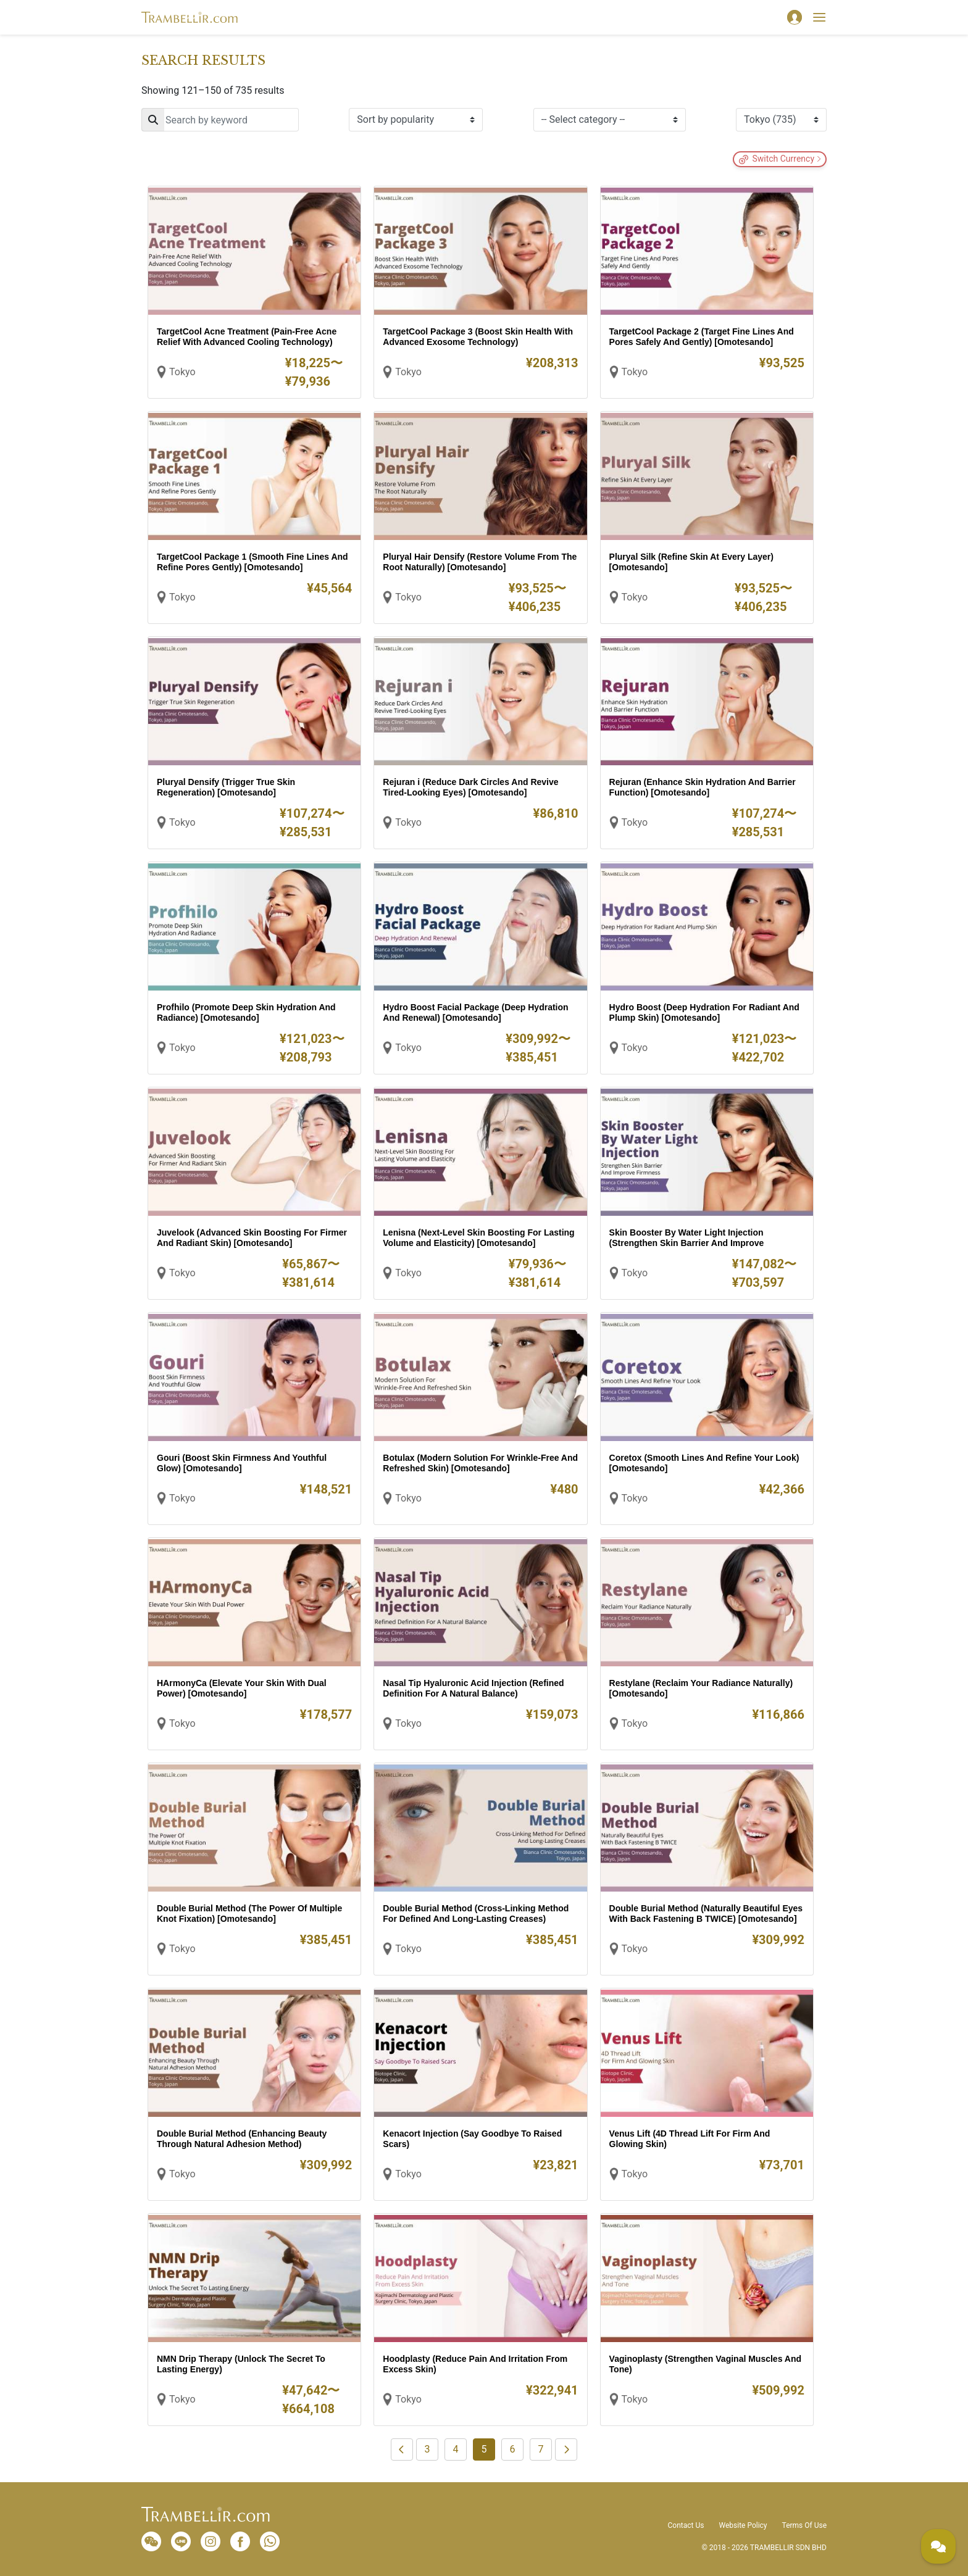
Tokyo (182, 372)
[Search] (220, 119)
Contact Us (686, 2525)
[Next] (566, 2449)
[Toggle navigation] (819, 17)
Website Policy (743, 2525)
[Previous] (402, 2449)
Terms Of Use (804, 2525)
